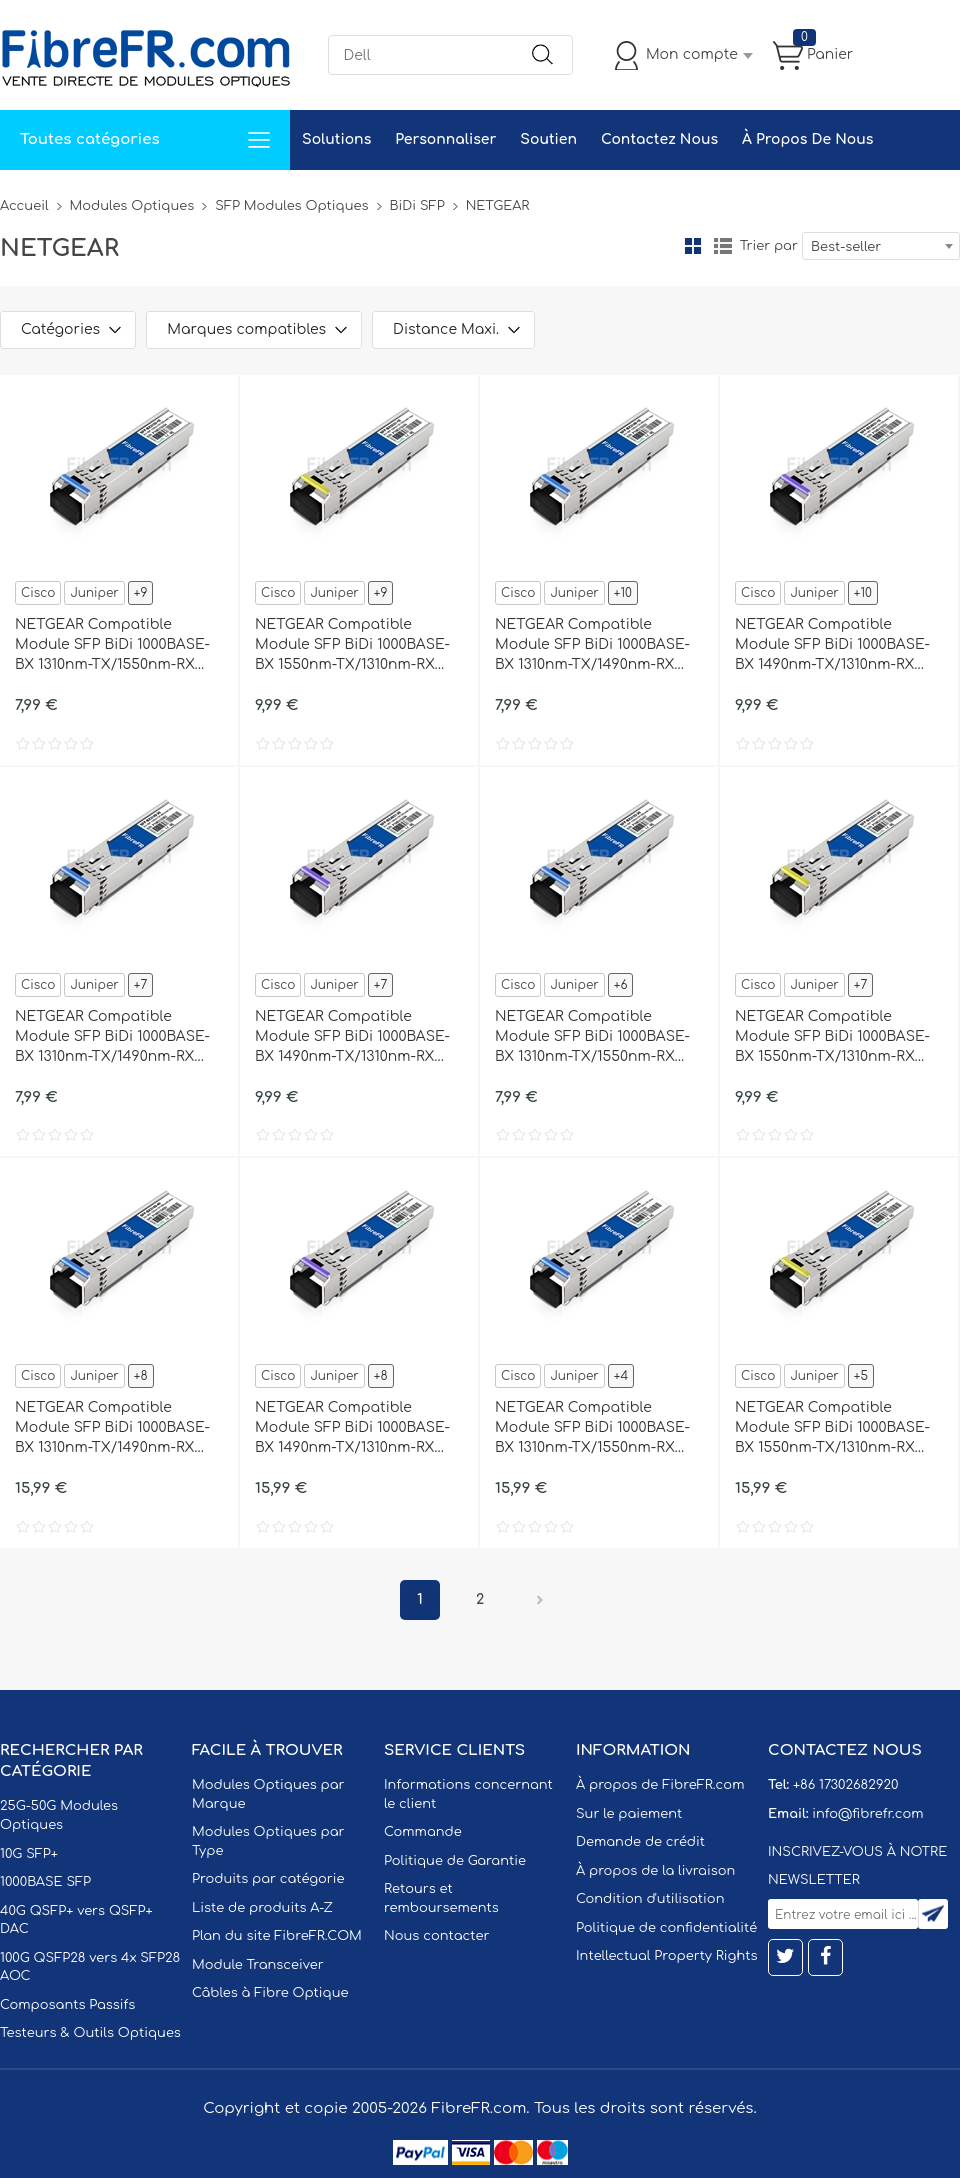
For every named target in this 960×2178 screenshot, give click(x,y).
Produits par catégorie (268, 1879)
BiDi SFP (417, 206)
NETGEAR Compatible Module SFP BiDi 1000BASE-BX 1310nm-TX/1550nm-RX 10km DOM (112, 646)
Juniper (94, 593)
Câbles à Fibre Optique (270, 1993)
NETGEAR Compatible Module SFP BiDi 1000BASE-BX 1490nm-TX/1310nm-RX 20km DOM (352, 1038)
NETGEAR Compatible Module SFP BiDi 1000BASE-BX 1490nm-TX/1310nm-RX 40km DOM (352, 1429)
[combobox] (881, 246)
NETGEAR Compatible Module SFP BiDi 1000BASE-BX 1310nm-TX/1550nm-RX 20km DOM (592, 1038)
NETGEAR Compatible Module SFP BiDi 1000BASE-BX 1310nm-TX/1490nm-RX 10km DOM (592, 646)
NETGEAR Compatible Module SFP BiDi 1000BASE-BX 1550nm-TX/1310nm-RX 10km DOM (352, 646)
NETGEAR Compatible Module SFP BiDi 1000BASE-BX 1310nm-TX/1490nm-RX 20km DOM (112, 1038)
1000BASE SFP (45, 1882)
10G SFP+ (29, 1854)
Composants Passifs (67, 2005)
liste (723, 246)
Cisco (38, 593)
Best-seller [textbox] (846, 247)
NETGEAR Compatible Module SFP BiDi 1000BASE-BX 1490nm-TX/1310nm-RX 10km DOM (832, 646)
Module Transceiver (258, 1965)
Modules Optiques (132, 206)
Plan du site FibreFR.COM (277, 1936)
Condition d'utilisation (650, 1899)
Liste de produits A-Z (262, 1908)
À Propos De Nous (807, 139)
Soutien (548, 139)
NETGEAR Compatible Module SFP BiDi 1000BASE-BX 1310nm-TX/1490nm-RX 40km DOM (112, 1429)
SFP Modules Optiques (291, 206)
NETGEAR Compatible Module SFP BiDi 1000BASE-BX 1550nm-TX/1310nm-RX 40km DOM (832, 1429)
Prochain (540, 1600)
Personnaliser (445, 139)
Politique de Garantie (455, 1861)
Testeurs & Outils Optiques (90, 2033)
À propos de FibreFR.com (660, 1785)
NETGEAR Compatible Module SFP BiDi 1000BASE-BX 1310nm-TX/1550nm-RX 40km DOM (592, 1429)
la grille (693, 246)
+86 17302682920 (845, 1785)
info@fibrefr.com (867, 1814)
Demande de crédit (640, 1842)
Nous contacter (436, 1936)
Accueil (24, 206)
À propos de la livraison (655, 1871)
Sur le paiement (629, 1814)
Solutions (336, 139)
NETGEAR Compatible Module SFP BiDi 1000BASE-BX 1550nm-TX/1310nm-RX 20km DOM (832, 1038)
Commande (423, 1832)
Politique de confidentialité (666, 1928)
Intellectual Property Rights (666, 1956)
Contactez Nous (659, 139)
